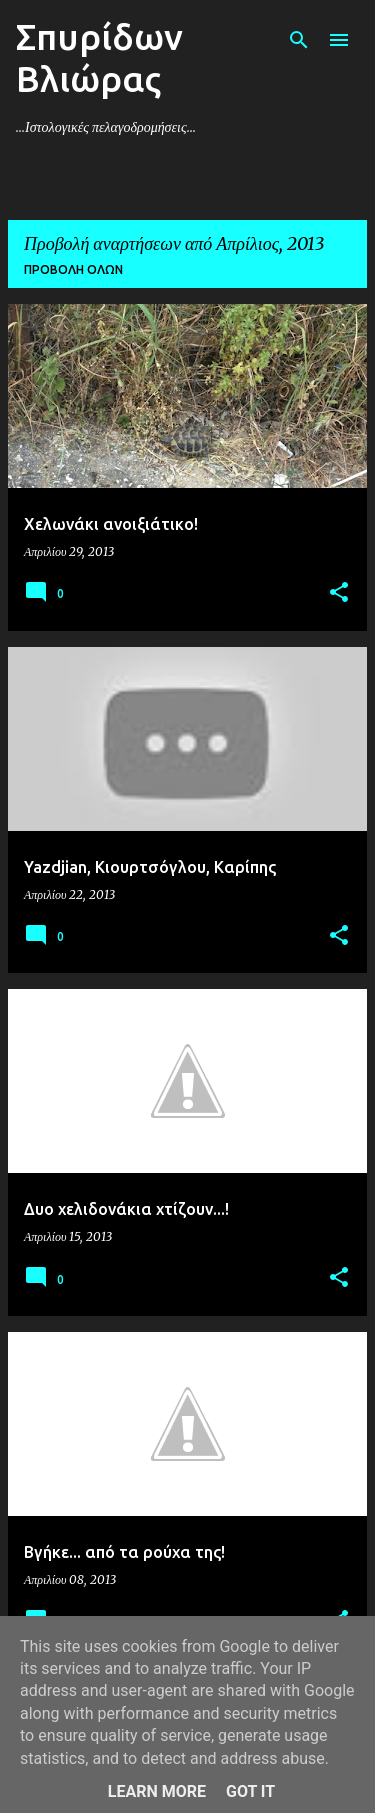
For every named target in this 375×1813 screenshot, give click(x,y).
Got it (250, 1791)
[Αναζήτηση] (299, 40)
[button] (339, 593)
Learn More (157, 1791)
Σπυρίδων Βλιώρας (99, 57)
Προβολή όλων (73, 269)
